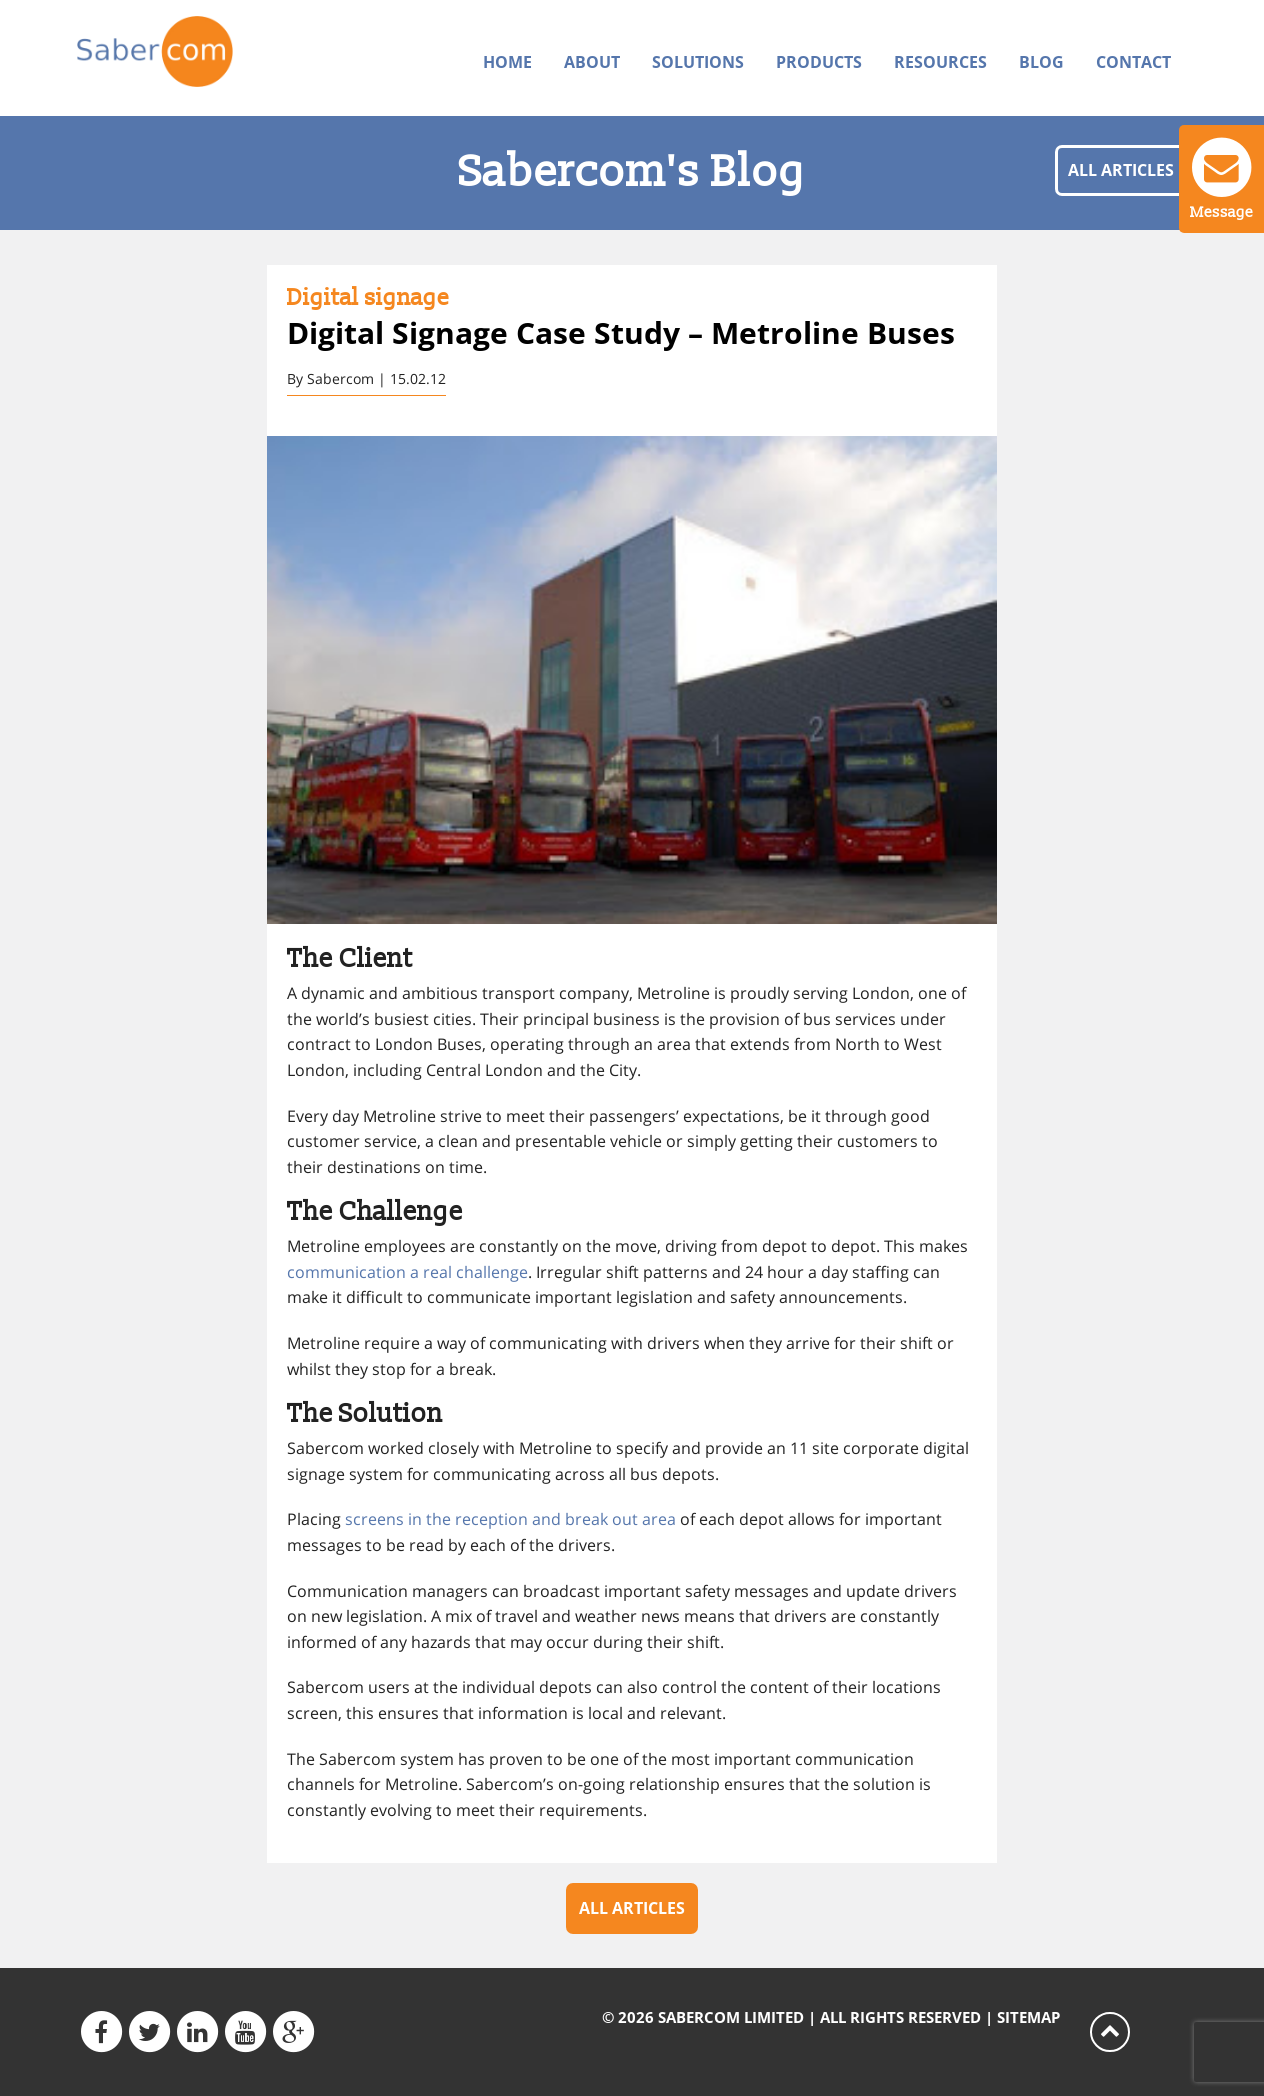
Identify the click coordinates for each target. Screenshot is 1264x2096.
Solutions (698, 62)
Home (507, 62)
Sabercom (204, 56)
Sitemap (1028, 2017)
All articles (1121, 170)
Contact (1133, 62)
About (592, 62)
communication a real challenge (407, 1274)
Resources (940, 62)
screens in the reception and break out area (510, 1523)
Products (819, 62)
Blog (1041, 62)
